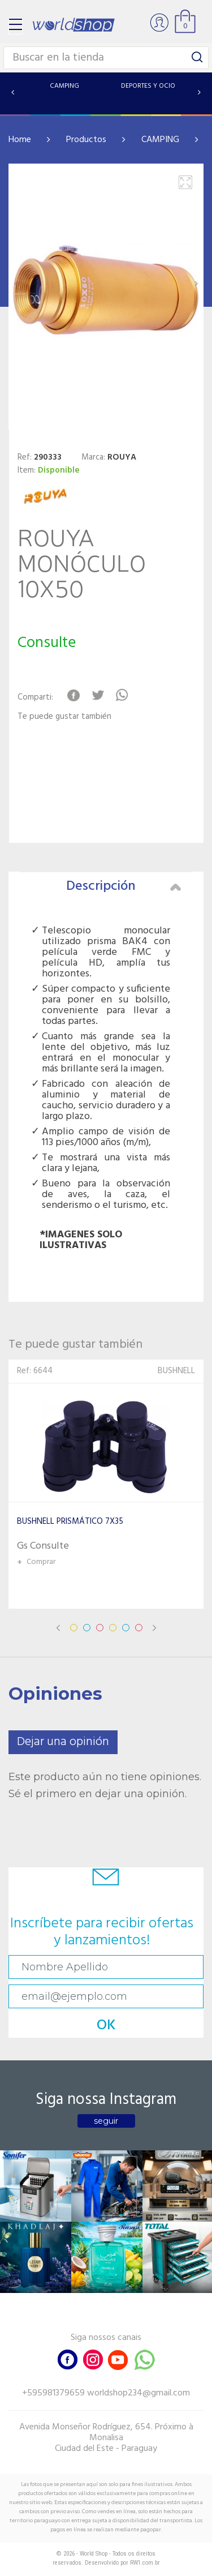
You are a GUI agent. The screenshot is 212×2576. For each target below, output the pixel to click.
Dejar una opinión (63, 1742)
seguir (106, 2121)
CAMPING (160, 139)
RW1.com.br (145, 2562)
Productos (86, 139)
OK (106, 2025)
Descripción (123, 886)
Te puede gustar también (64, 716)
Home (19, 139)
